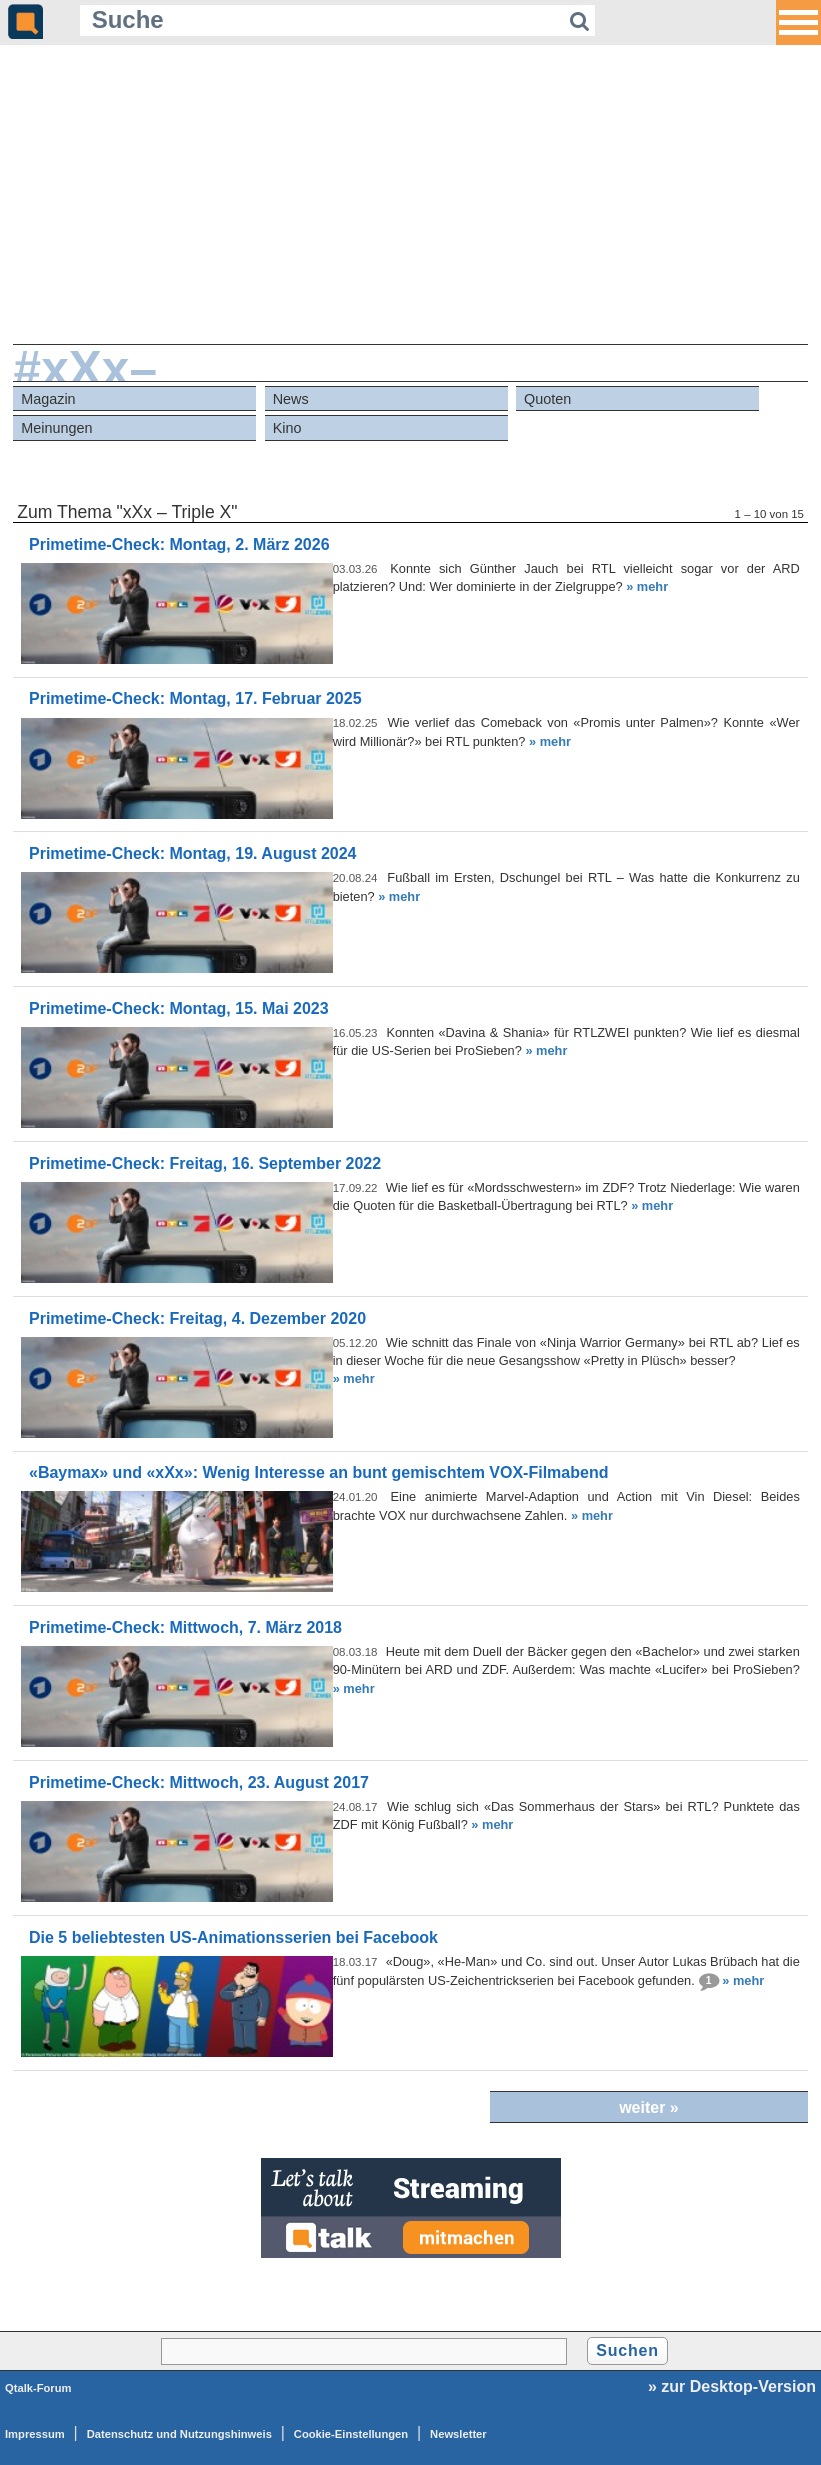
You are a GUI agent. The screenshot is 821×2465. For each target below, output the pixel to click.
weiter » (649, 2107)
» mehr (647, 586)
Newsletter (458, 2434)
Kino (287, 428)
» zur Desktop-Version (732, 2386)
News (291, 399)
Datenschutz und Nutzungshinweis (179, 2434)
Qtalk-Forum (38, 2388)
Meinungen (56, 428)
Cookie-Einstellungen (351, 2434)
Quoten (547, 399)
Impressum (35, 2434)
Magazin (48, 399)
